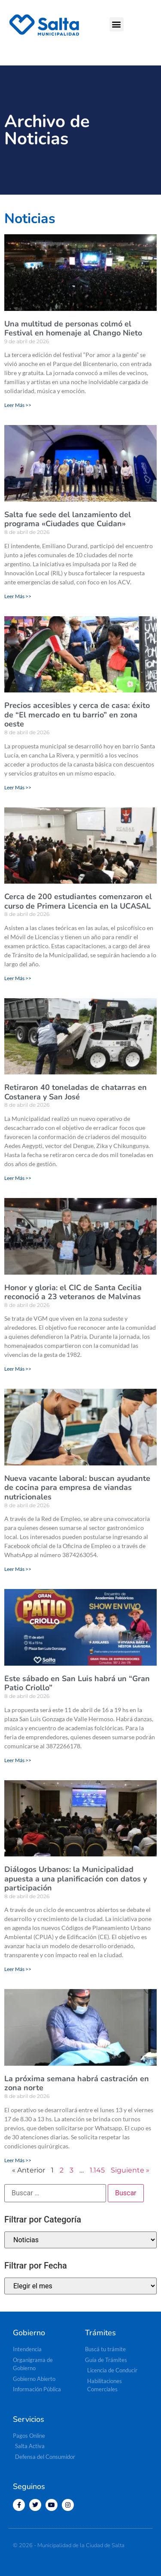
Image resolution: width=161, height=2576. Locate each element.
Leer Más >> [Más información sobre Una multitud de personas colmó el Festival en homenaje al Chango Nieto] (17, 405)
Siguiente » (130, 2170)
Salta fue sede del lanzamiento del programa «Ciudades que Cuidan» (67, 519)
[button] (116, 24)
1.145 (97, 2170)
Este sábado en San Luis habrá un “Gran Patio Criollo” (77, 1683)
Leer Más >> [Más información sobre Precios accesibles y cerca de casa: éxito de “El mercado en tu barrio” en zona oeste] (17, 787)
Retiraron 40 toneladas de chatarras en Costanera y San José (75, 1092)
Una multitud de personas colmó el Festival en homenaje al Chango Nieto (73, 328)
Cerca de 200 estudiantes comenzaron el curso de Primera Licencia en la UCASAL (78, 901)
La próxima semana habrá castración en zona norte (76, 2083)
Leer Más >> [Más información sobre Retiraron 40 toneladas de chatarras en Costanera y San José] (17, 1178)
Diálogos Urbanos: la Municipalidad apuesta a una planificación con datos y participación (75, 1878)
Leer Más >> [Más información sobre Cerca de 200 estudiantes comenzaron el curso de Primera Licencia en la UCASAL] (17, 978)
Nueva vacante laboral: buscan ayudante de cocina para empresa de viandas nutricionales (77, 1487)
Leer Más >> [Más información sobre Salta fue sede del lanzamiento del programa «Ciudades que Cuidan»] (17, 596)
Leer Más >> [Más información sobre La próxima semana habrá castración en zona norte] (17, 2160)
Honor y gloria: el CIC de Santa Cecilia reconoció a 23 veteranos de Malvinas (73, 1292)
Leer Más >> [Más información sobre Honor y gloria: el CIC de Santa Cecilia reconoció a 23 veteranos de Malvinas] (17, 1369)
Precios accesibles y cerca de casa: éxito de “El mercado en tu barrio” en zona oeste (77, 714)
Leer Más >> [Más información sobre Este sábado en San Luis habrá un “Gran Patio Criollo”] (17, 1760)
